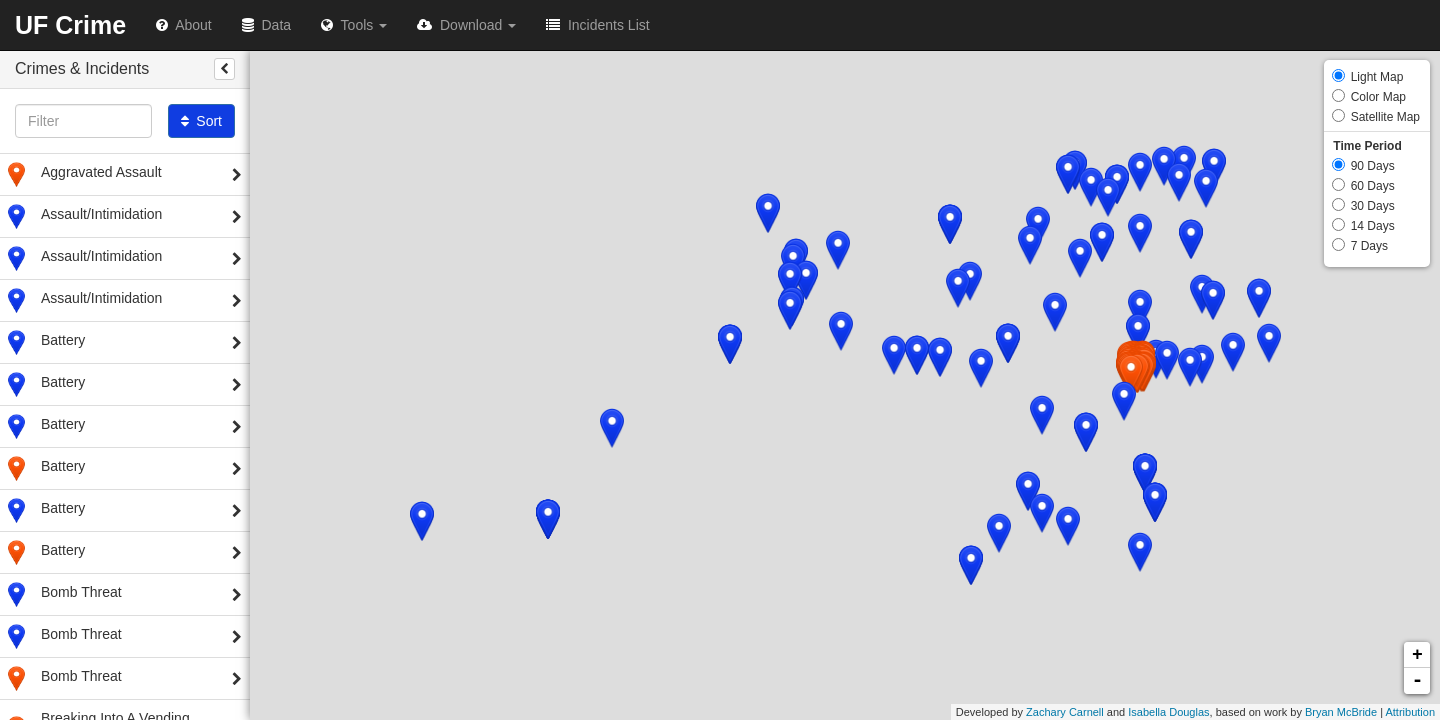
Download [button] (466, 25)
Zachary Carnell (1065, 712)
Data (266, 25)
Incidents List (598, 25)
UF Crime (70, 25)
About (184, 25)
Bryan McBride (1341, 712)
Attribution (1410, 712)
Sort (201, 121)
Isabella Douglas (1168, 712)
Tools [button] (354, 25)
